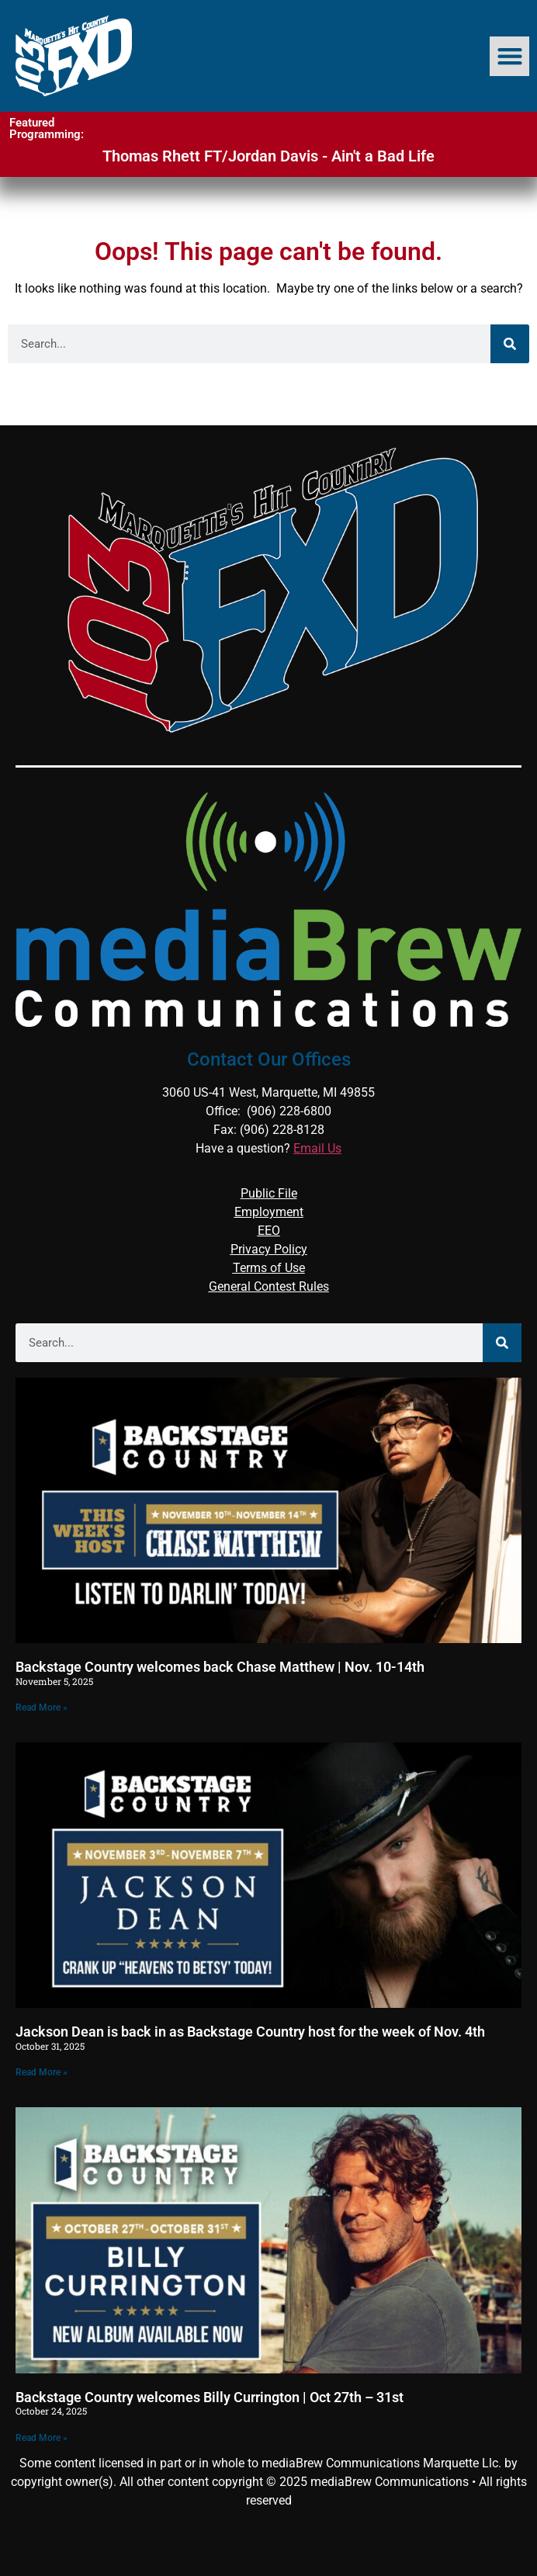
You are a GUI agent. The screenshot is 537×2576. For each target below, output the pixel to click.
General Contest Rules (269, 1286)
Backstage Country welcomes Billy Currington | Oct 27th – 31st (210, 2397)
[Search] (509, 343)
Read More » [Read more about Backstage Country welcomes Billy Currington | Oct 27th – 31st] (42, 2437)
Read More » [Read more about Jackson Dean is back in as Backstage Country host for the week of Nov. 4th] (42, 2072)
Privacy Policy (268, 1249)
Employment (268, 1212)
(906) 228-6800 (289, 1111)
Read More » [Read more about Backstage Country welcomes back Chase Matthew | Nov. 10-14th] (42, 1707)
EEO (269, 1230)
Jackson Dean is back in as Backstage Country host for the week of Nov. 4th (250, 2031)
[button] (509, 56)
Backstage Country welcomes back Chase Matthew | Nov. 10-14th (220, 1667)
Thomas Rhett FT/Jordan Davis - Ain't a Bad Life (268, 156)
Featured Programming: (46, 128)
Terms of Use (269, 1267)
